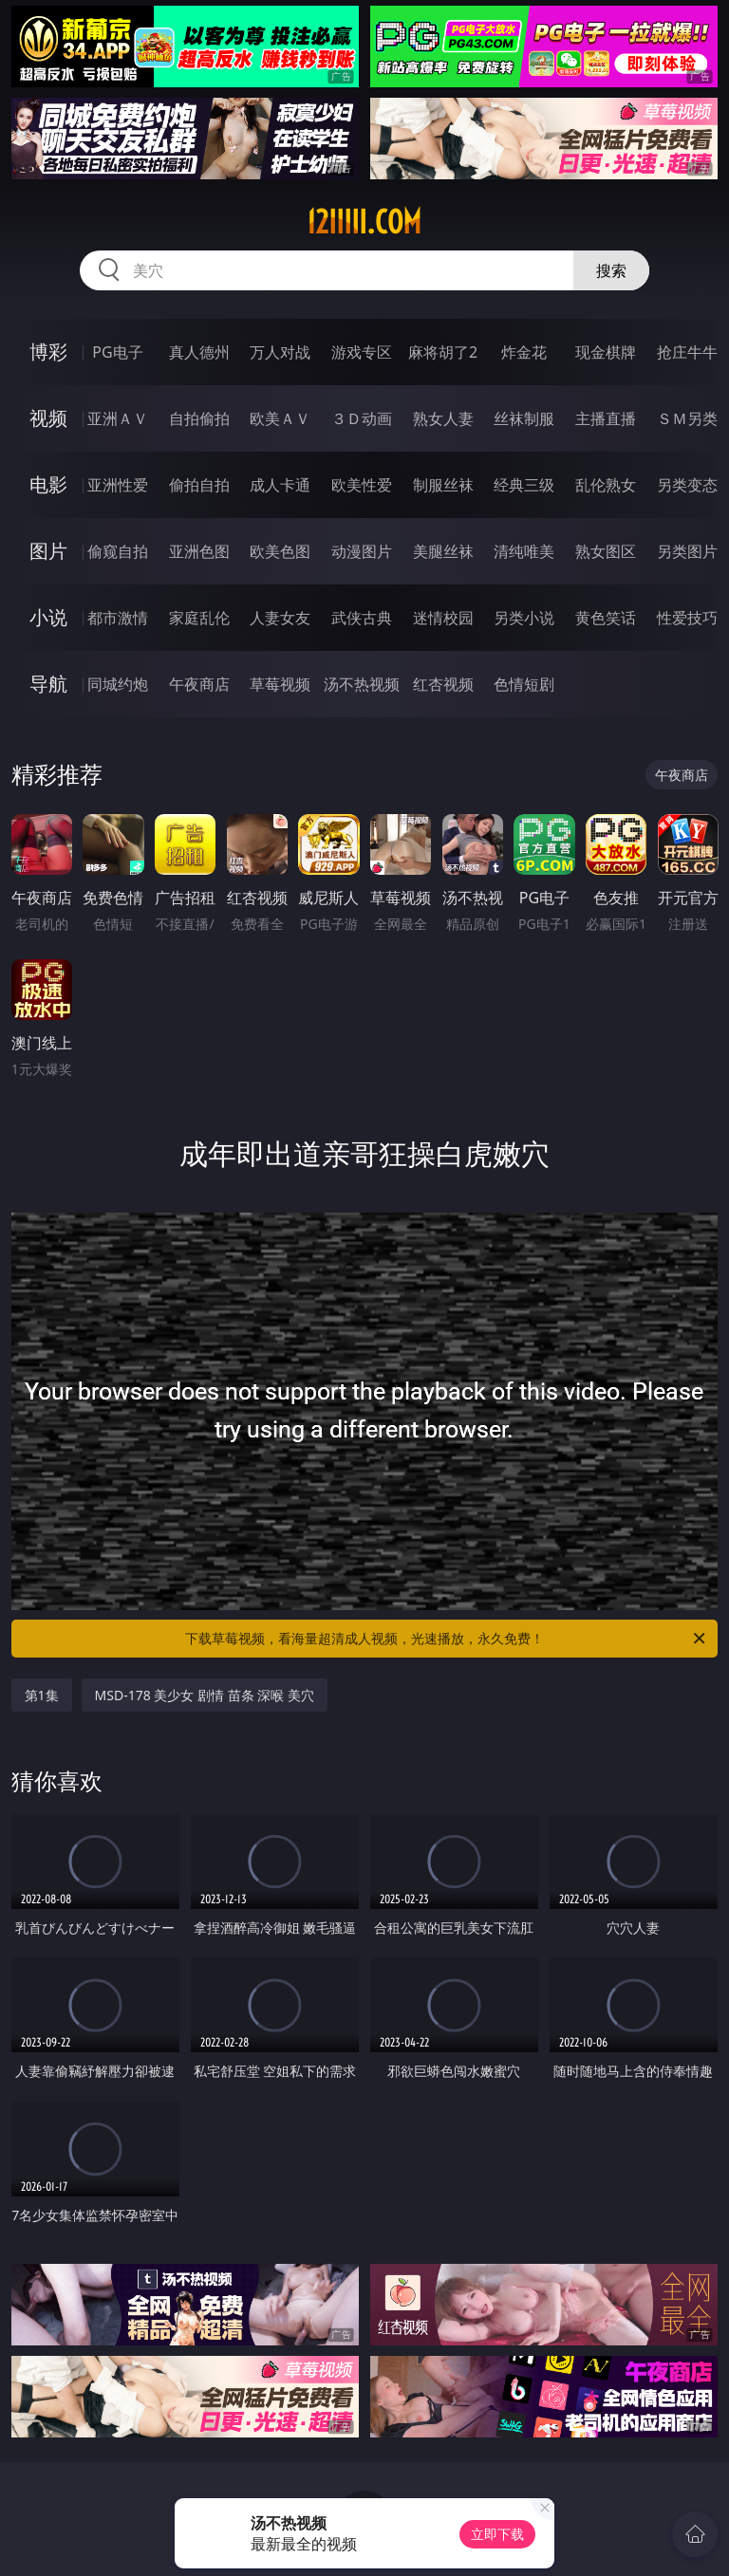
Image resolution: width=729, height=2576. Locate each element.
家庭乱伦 (199, 617)
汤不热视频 (362, 684)
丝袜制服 (524, 418)
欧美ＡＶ (280, 418)
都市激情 (117, 617)
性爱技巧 (687, 617)
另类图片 (687, 551)
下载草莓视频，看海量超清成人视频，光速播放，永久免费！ (446, 1638)
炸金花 (524, 352)
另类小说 (524, 617)
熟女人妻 (443, 418)
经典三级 (524, 484)
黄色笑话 (605, 617)
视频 (48, 418)
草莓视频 (280, 684)
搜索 (611, 270)
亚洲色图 (199, 551)
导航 (48, 683)
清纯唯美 (524, 551)
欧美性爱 (361, 484)
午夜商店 (199, 684)
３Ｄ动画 (361, 418)
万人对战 (280, 352)
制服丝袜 (443, 484)
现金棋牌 (605, 352)
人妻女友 (280, 617)
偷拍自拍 (199, 484)
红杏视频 (443, 684)
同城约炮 (117, 684)
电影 (48, 484)
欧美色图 (280, 551)
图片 (48, 551)
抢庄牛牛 (687, 352)
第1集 (42, 1695)
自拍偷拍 (199, 418)
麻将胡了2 (442, 352)
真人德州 (199, 352)
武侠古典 (361, 617)
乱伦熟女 (605, 484)
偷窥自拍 (117, 551)
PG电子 (117, 352)
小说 (48, 617)
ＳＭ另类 (687, 418)
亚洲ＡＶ (117, 418)
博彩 (48, 351)
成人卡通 (280, 484)
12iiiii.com (364, 222)
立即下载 (497, 2534)
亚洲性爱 (117, 484)
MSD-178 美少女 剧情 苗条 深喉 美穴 (204, 1695)
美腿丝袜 (443, 551)
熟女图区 (605, 551)
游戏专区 (361, 352)
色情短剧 (524, 684)
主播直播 (605, 418)
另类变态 (687, 484)
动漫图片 (361, 551)
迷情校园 (443, 617)
